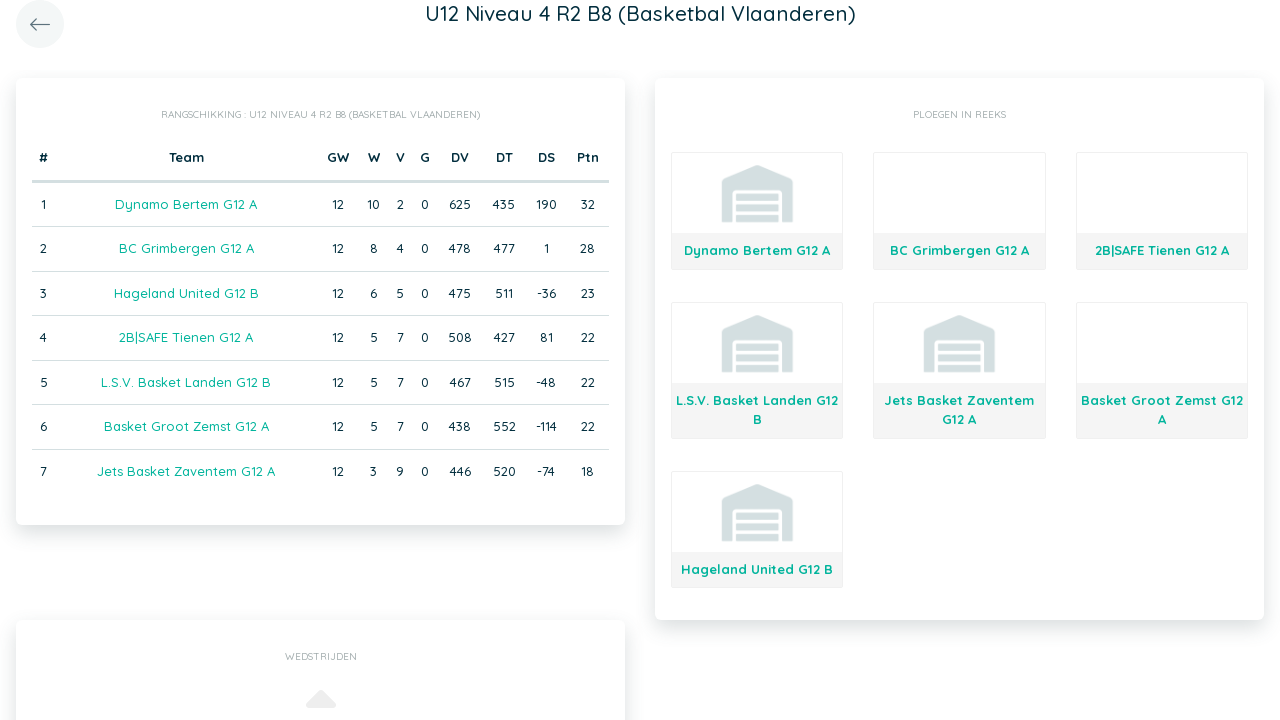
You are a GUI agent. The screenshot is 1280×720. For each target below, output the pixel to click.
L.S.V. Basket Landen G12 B (186, 382)
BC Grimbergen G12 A (186, 248)
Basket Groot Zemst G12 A (186, 426)
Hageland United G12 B (186, 293)
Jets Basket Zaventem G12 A (186, 471)
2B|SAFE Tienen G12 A (186, 337)
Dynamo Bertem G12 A (186, 204)
